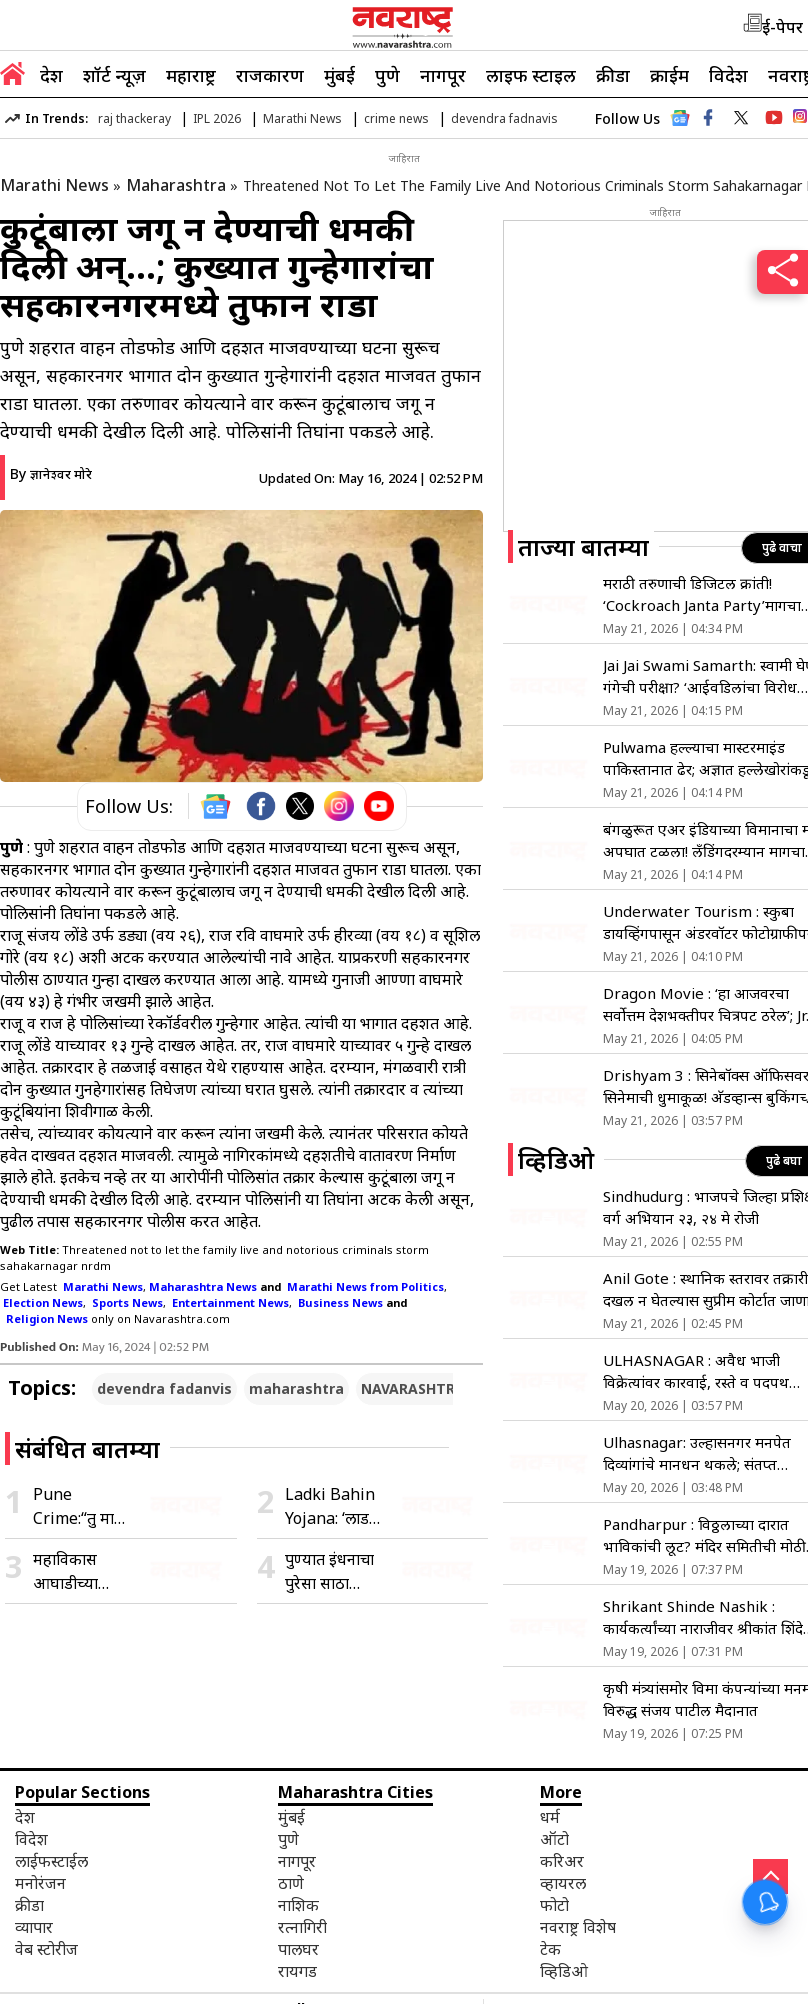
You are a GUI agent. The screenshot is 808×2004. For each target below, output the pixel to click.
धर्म (550, 1817)
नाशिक (298, 1905)
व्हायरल (563, 1883)
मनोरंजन (40, 1883)
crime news (396, 118)
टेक (550, 1949)
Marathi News (302, 118)
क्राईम (669, 75)
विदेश (728, 75)
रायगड (297, 1971)
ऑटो (554, 1839)
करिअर (562, 1861)
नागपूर (443, 75)
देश (51, 75)
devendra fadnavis (504, 118)
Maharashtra (176, 185)
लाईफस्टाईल (51, 1861)
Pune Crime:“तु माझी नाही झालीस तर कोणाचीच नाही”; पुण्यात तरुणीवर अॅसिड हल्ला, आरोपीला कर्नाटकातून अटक (81, 1506)
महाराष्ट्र (191, 75)
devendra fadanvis (164, 1388)
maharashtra (296, 1388)
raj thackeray (134, 118)
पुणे (387, 75)
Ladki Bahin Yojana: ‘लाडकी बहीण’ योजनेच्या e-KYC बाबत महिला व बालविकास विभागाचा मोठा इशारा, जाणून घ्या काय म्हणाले (335, 1506)
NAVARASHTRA (413, 1388)
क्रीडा (613, 75)
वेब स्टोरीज (46, 1949)
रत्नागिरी (302, 1927)
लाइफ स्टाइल (531, 75)
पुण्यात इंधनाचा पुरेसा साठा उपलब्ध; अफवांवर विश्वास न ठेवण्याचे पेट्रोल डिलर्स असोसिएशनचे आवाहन (329, 1571)
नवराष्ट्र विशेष (578, 1927)
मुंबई (339, 75)
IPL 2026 (217, 118)
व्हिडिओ (564, 1971)
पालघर (298, 1949)
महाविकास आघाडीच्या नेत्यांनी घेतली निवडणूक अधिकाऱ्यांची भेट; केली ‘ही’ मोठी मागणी (72, 1571)
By (51, 473)
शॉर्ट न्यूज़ (114, 75)
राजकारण (270, 75)
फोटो (554, 1905)
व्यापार (34, 1927)
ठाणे (291, 1883)
